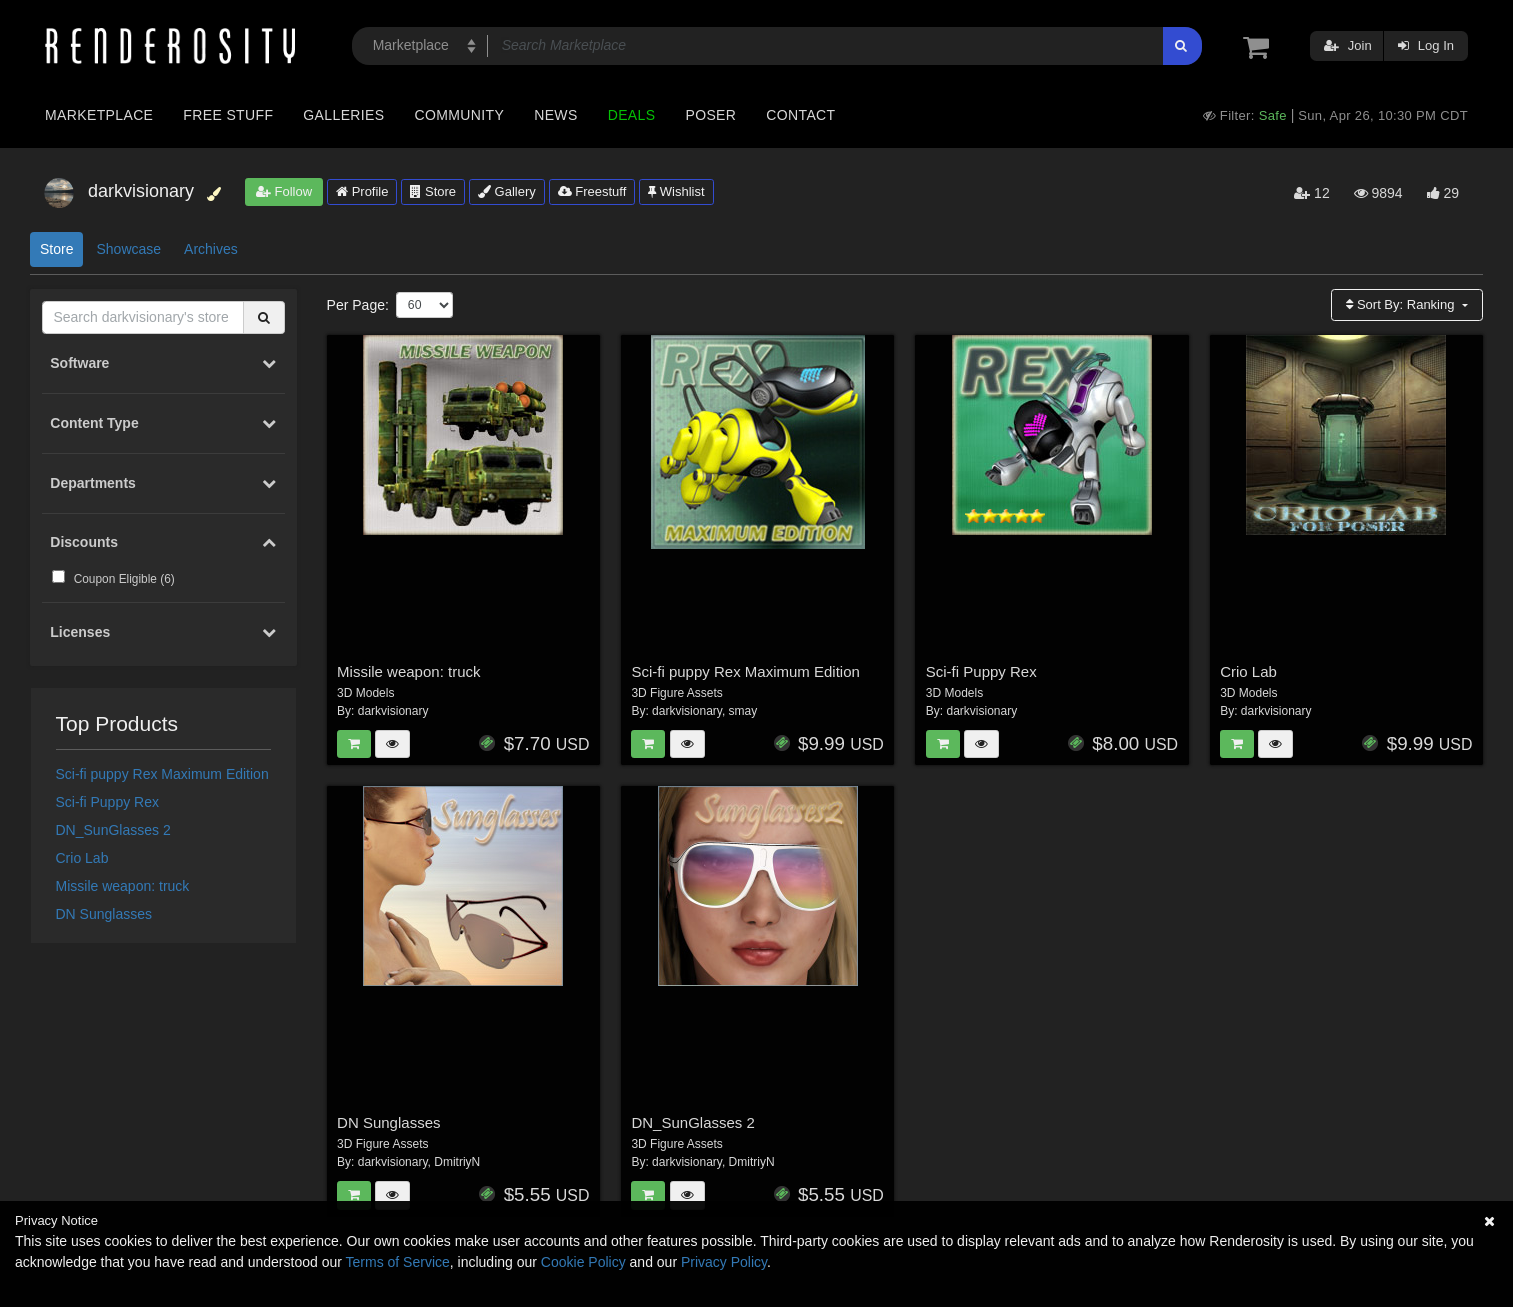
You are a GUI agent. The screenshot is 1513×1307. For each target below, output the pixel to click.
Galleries (343, 115)
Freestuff (592, 191)
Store (433, 191)
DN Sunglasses (104, 914)
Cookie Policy (583, 1262)
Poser (710, 115)
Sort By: (1402, 304)
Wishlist (676, 191)
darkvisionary (393, 711)
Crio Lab (82, 858)
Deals (632, 115)
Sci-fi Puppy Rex (107, 802)
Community (460, 115)
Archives (211, 249)
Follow (284, 191)
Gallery (507, 191)
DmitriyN (457, 1162)
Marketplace (99, 115)
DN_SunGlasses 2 (113, 830)
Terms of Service (398, 1262)
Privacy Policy (724, 1262)
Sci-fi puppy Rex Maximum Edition (162, 774)
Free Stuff (228, 115)
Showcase (128, 249)
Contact (800, 115)
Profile (362, 191)
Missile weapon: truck (123, 886)
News (555, 115)
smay (743, 711)
